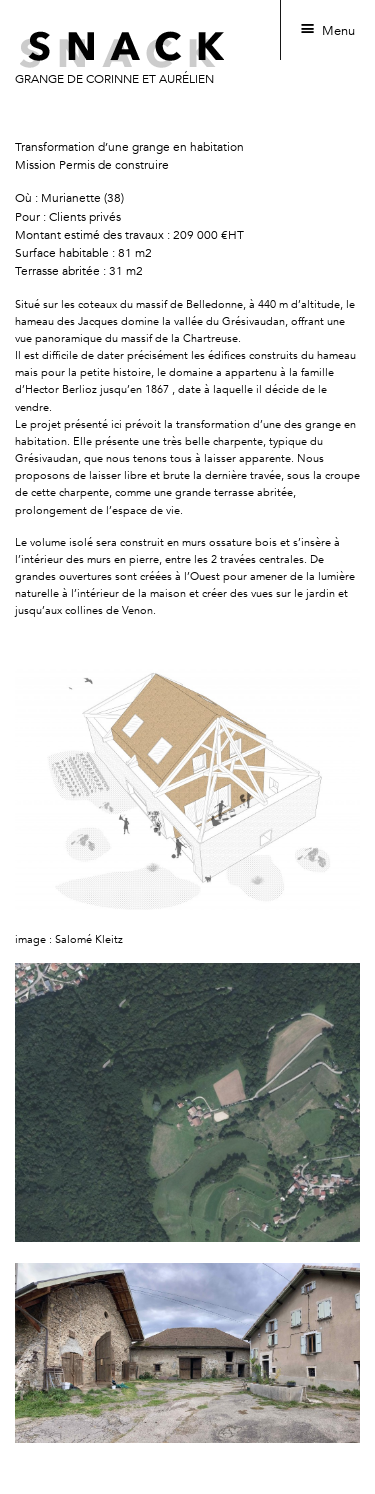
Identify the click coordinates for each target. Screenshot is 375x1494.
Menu (338, 31)
